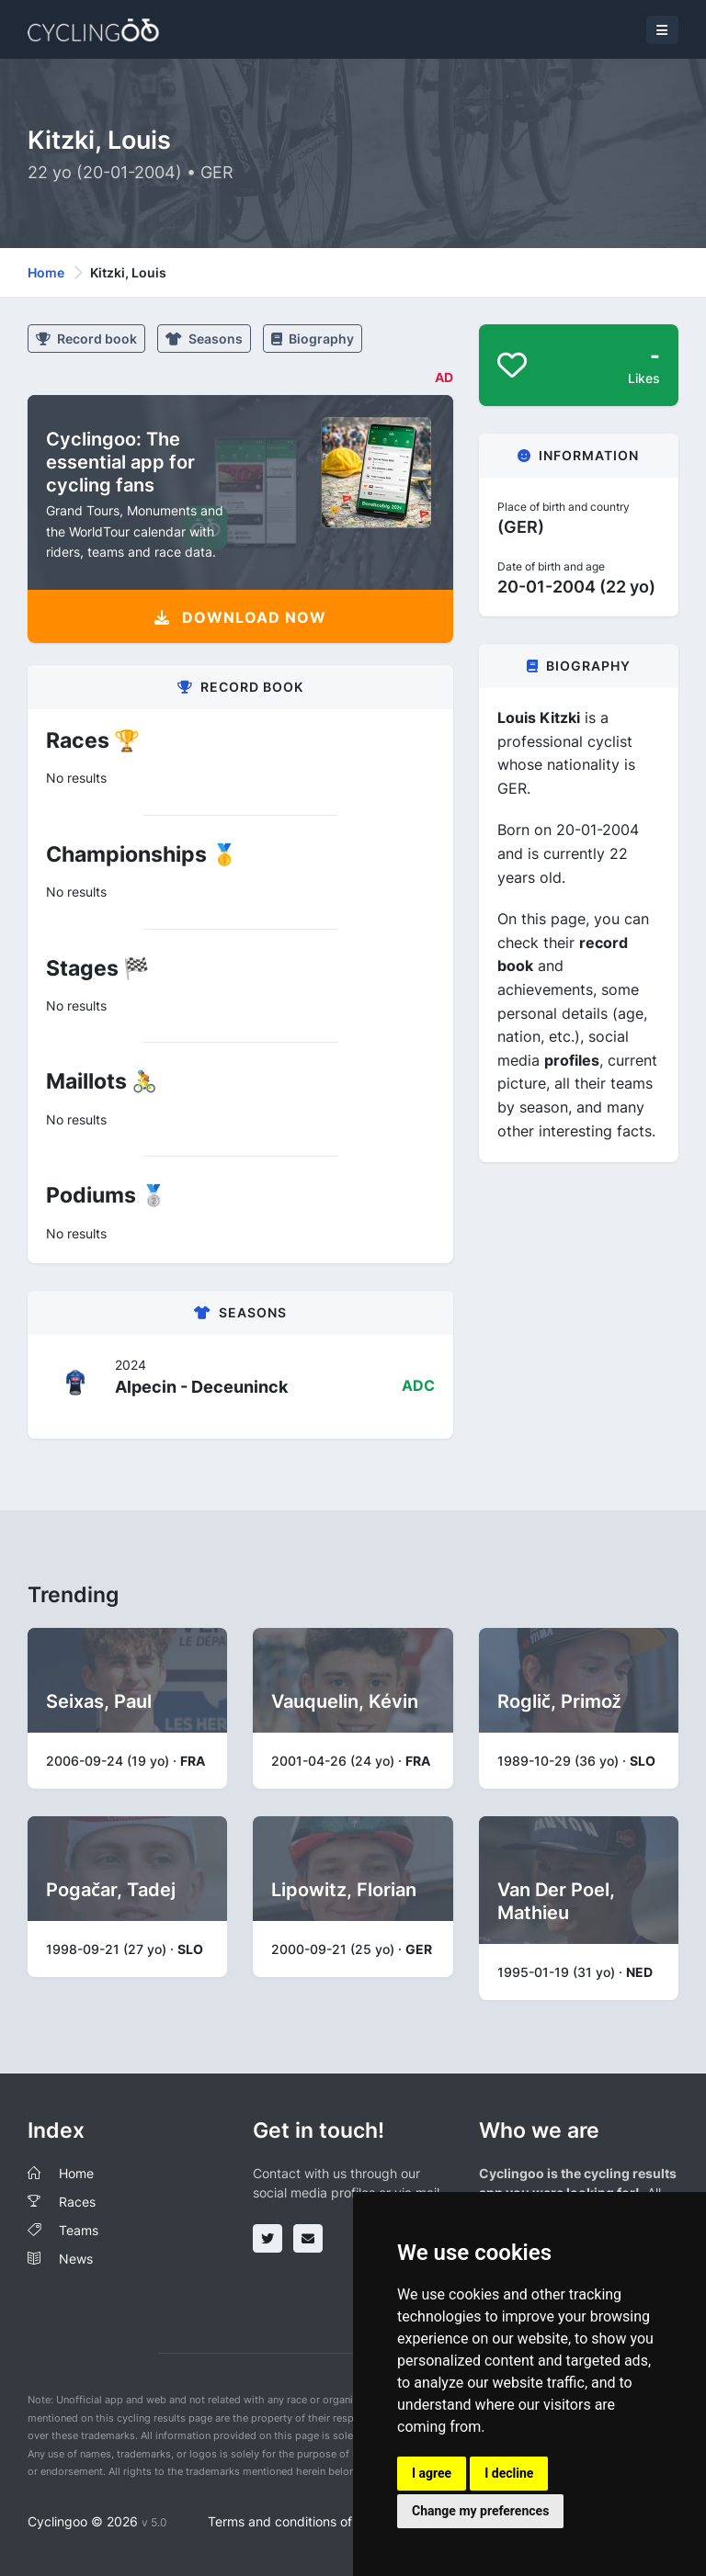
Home (46, 272)
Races (77, 2201)
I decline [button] (508, 2473)
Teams (78, 2230)
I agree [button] (431, 2473)
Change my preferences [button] (480, 2510)
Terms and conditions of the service (315, 2521)
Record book (86, 338)
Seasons (204, 338)
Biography (312, 338)
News (76, 2258)
